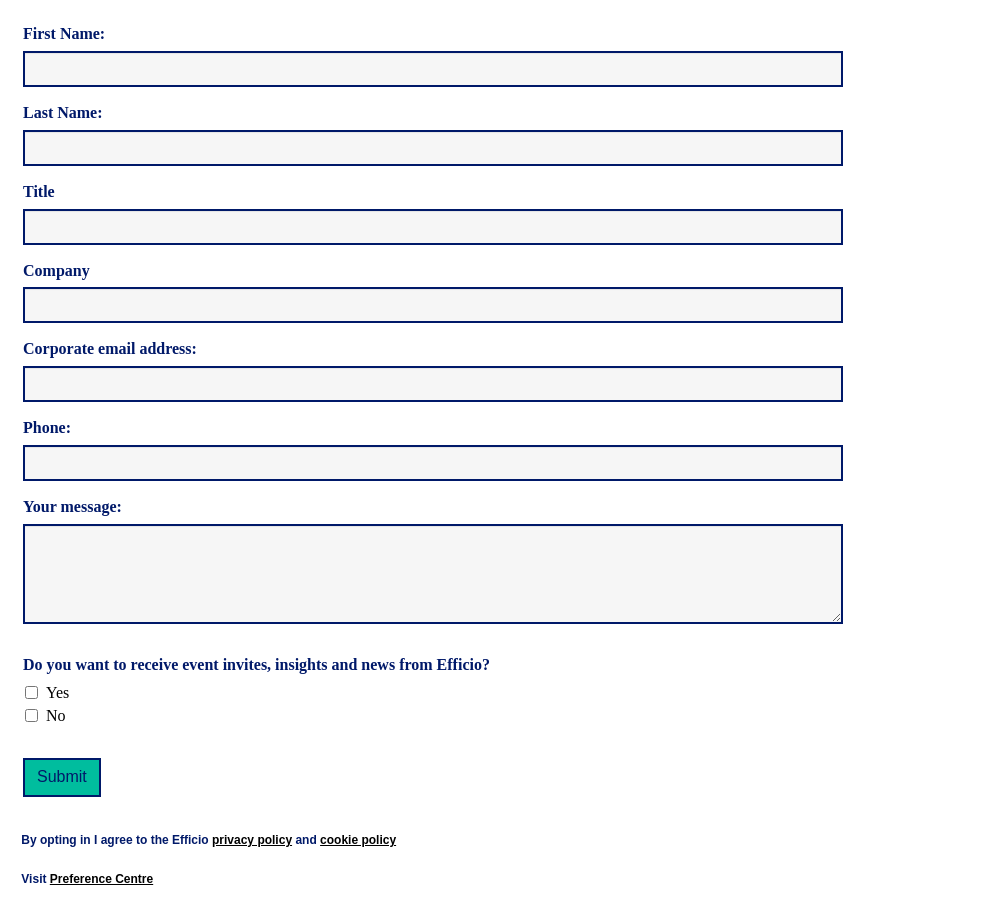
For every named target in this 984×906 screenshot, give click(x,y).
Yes (57, 692)
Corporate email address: (110, 348)
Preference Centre (101, 879)
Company (56, 270)
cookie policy (358, 840)
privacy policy (252, 840)
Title (39, 191)
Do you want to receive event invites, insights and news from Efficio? (256, 664)
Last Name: (63, 112)
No (56, 715)
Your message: (72, 506)
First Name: (64, 33)
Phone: (47, 427)
